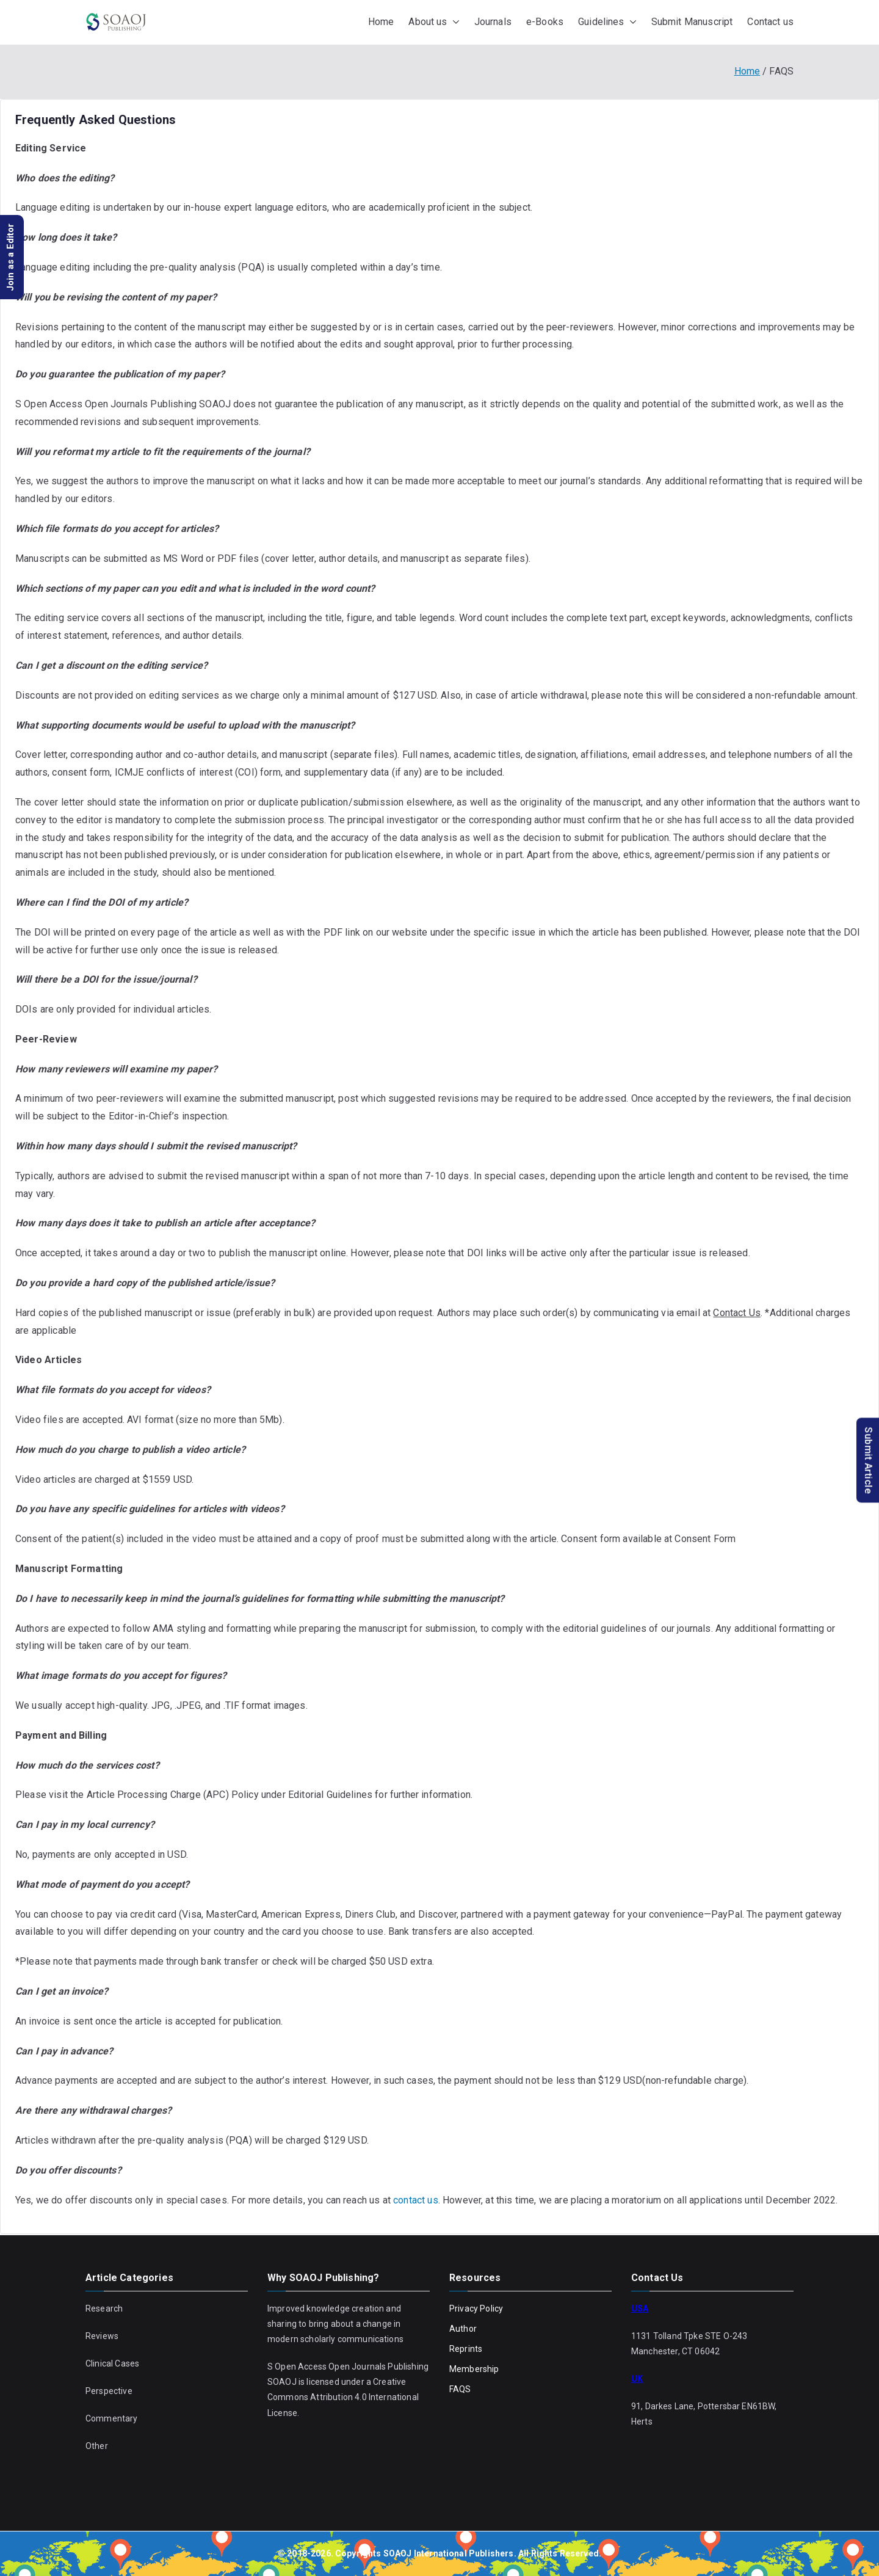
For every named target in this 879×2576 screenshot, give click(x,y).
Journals (493, 21)
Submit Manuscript (692, 21)
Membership (474, 2369)
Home (381, 21)
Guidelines (607, 22)
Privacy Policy (476, 2308)
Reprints (465, 2349)
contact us (415, 2200)
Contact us (770, 21)
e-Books (544, 21)
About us (433, 22)
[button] (453, 22)
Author (463, 2329)
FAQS (460, 2389)
